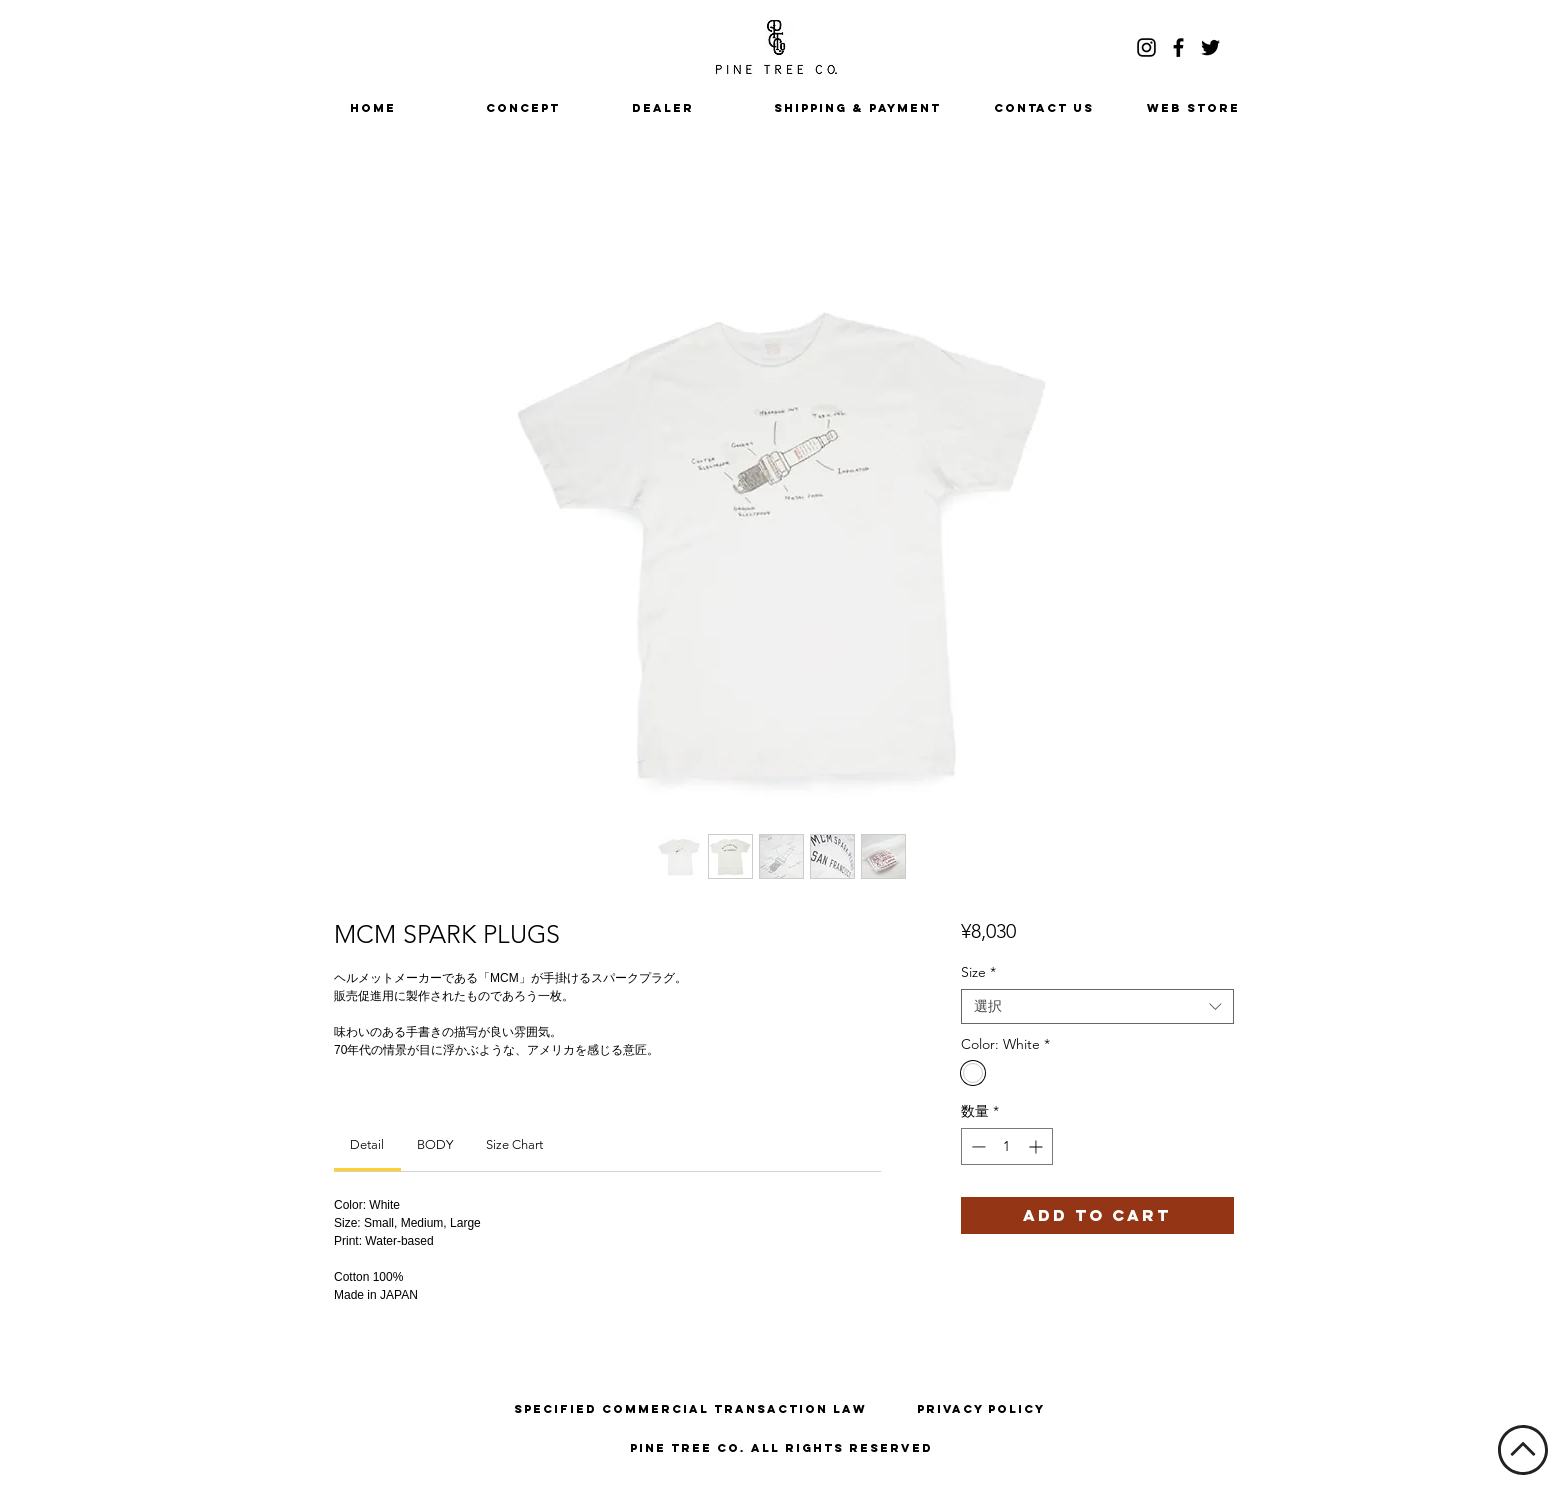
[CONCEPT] (523, 108)
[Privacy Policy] (981, 1409)
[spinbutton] (1007, 1146)
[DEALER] (663, 108)
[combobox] (1097, 1006)
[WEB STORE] (1193, 108)
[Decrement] (976, 1146)
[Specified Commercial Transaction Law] (690, 1409)
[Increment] (1037, 1146)
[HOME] (373, 108)
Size (978, 972)
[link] (367, 1144)
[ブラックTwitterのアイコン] (1210, 47)
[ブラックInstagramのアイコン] (1146, 47)
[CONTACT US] (1044, 108)
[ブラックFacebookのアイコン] (1178, 47)
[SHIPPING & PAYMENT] (857, 108)
